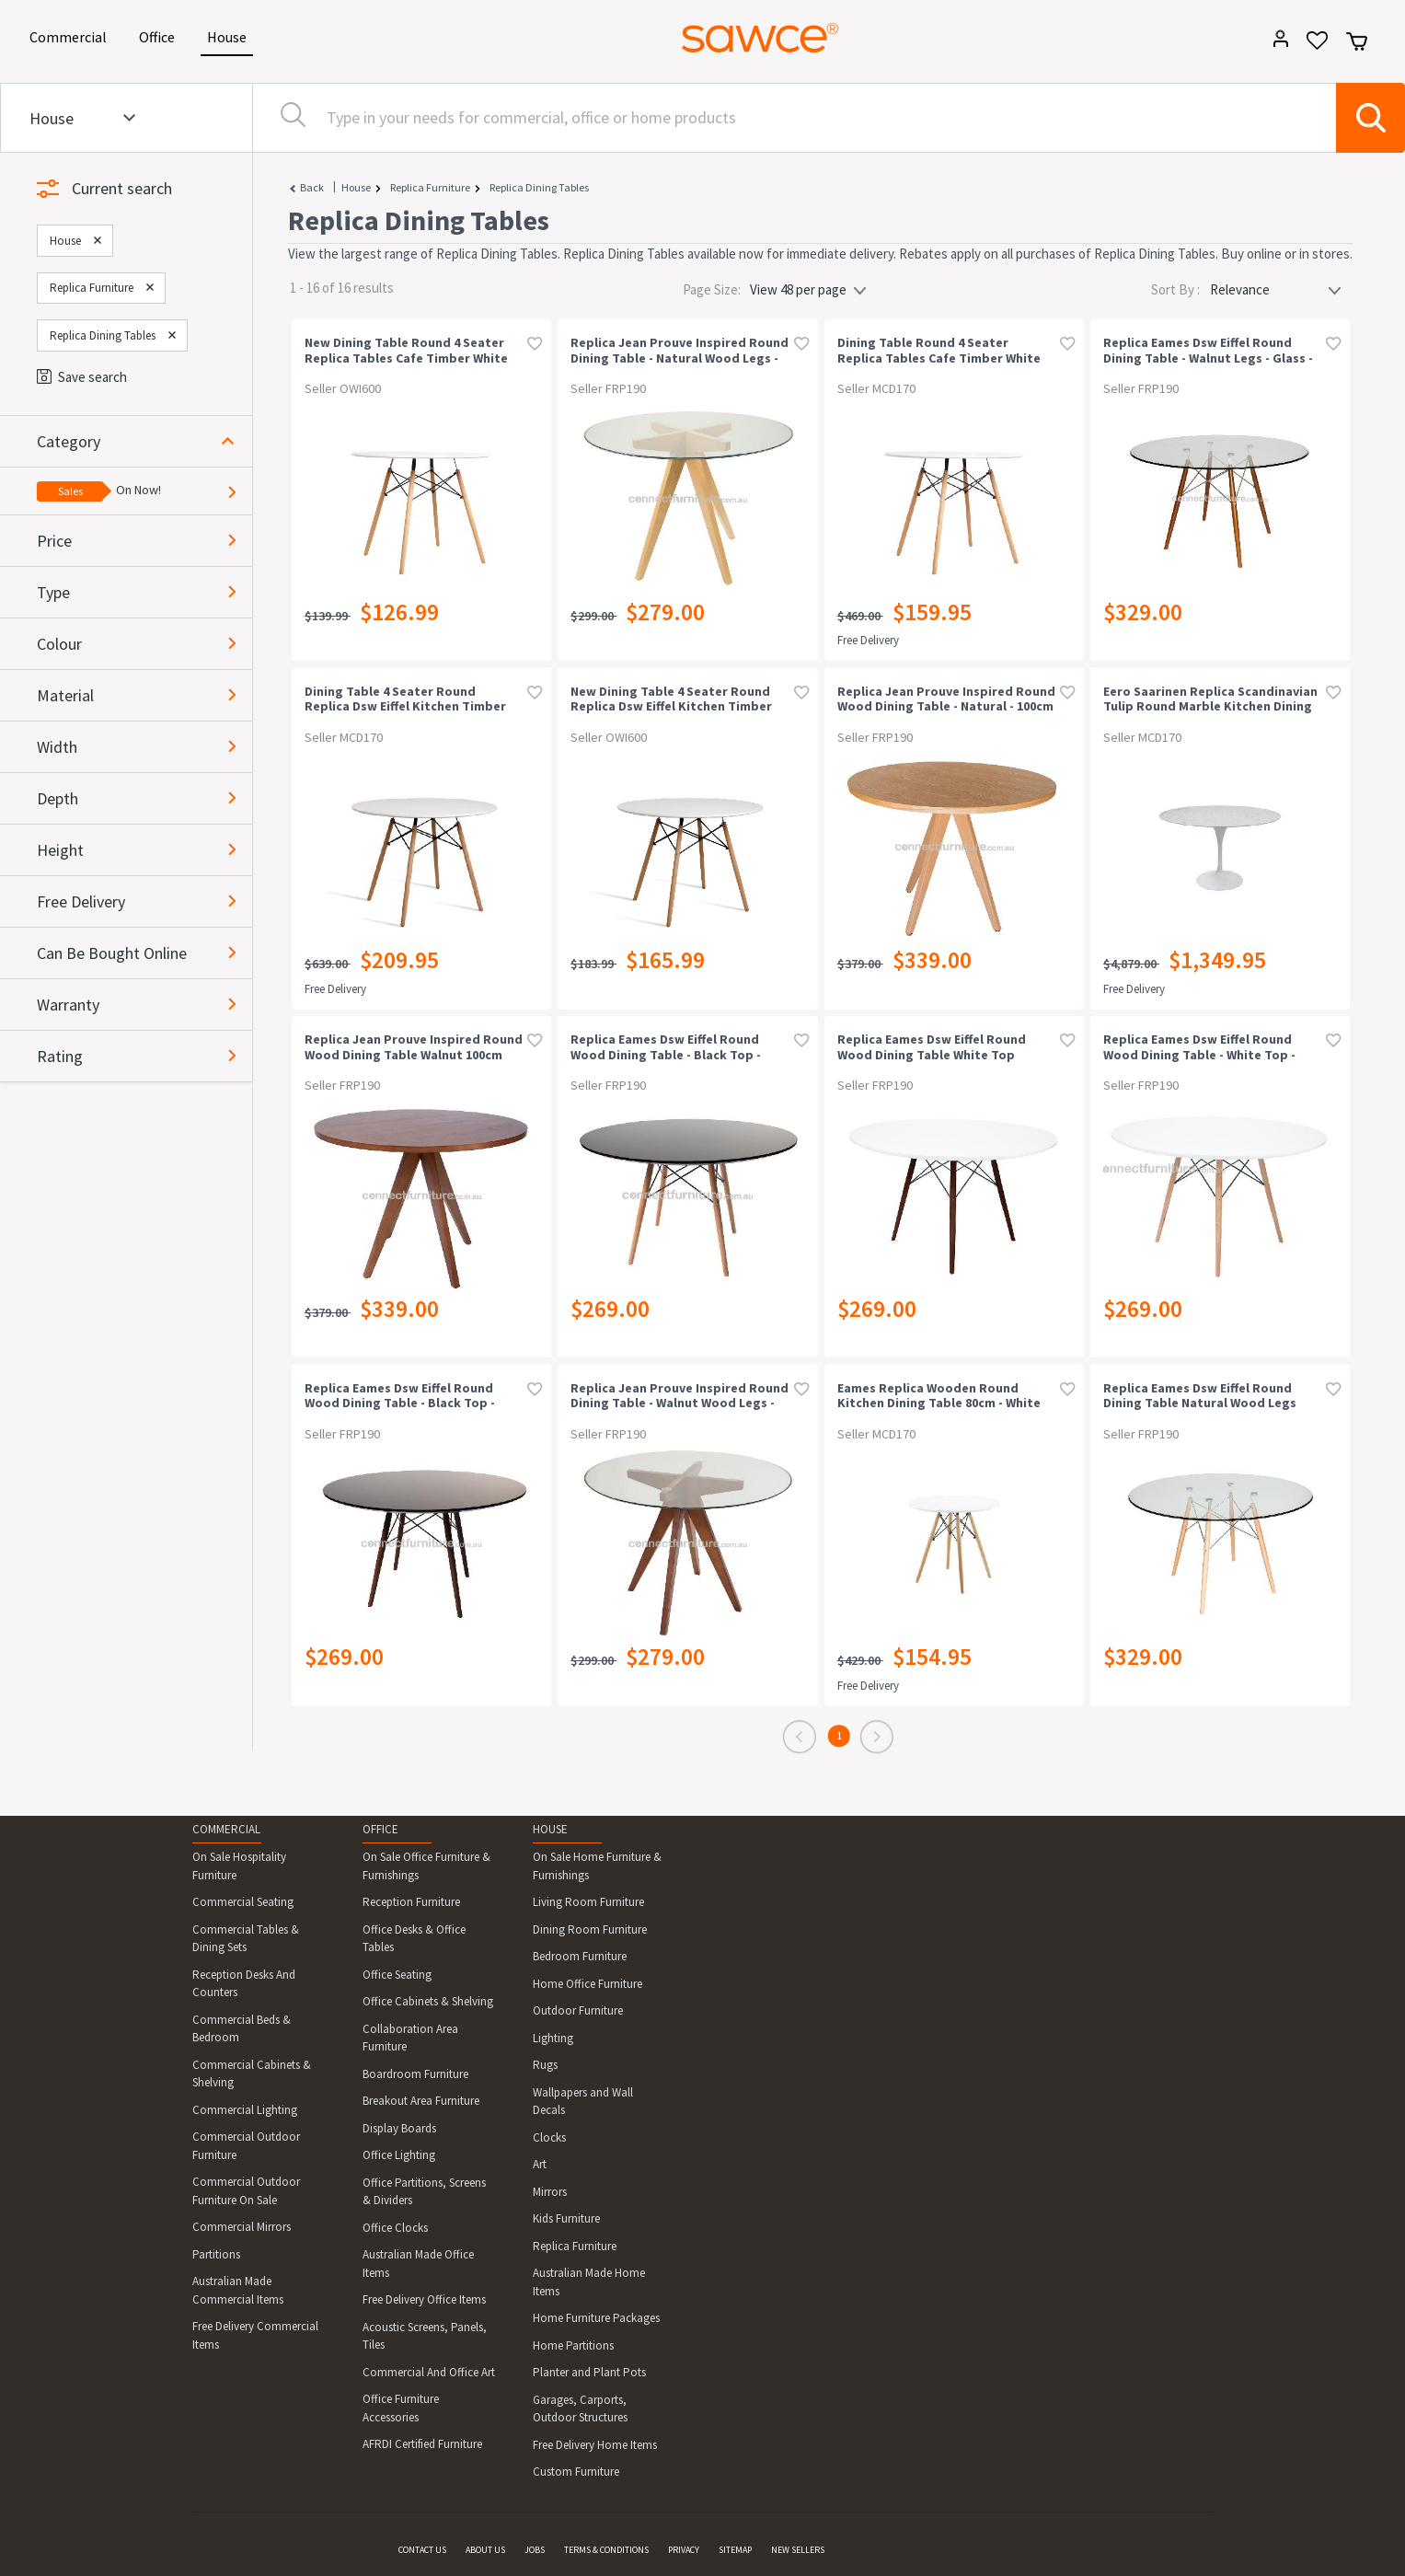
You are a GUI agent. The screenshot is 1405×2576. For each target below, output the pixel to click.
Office (160, 35)
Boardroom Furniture (415, 2074)
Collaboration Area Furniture (410, 2038)
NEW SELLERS (797, 2550)
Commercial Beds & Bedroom (241, 2029)
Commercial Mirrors (241, 2227)
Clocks (549, 2137)
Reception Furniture (411, 1902)
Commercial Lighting (244, 2110)
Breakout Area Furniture (421, 2100)
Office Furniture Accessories (401, 2408)
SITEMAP (735, 2550)
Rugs (545, 2065)
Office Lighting (399, 2155)
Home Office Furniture (587, 1984)
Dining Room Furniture (590, 1929)
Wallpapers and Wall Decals (583, 2102)
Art (540, 2164)
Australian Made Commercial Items (237, 2290)
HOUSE (550, 1829)
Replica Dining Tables (539, 187)
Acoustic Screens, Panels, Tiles (425, 2336)
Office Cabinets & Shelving (428, 2001)
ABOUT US (485, 2550)
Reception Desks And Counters (243, 1984)
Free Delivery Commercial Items (255, 2335)
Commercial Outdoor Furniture (246, 2146)
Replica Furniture (430, 187)
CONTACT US (422, 2550)
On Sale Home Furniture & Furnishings (597, 1866)
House (230, 35)
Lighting (553, 2038)
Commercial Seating (243, 1902)
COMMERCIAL (226, 1829)
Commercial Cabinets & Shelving (251, 2074)
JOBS (534, 2550)
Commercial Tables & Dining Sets (245, 1939)
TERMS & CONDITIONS (606, 2550)
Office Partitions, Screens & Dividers (424, 2192)
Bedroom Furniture (580, 1956)
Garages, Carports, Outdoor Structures (580, 2409)
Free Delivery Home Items (595, 2445)
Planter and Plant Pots (589, 2372)
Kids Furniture (566, 2218)
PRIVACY (683, 2550)
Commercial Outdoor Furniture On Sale (246, 2191)
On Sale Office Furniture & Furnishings (426, 1866)
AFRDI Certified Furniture (422, 2444)
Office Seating (397, 1974)
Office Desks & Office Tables (414, 1939)
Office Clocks (395, 2227)
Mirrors (550, 2192)
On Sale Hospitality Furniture (239, 1866)
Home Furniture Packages (596, 2318)
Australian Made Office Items (418, 2264)
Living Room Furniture (588, 1902)
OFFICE (380, 1829)
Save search (82, 377)
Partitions (216, 2254)
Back (312, 187)
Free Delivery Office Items (424, 2299)
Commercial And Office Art (429, 2372)
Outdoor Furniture (578, 2010)
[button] (144, 441)
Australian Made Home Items (589, 2282)
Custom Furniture (576, 2471)
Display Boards (399, 2128)
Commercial (71, 35)
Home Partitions (573, 2345)
